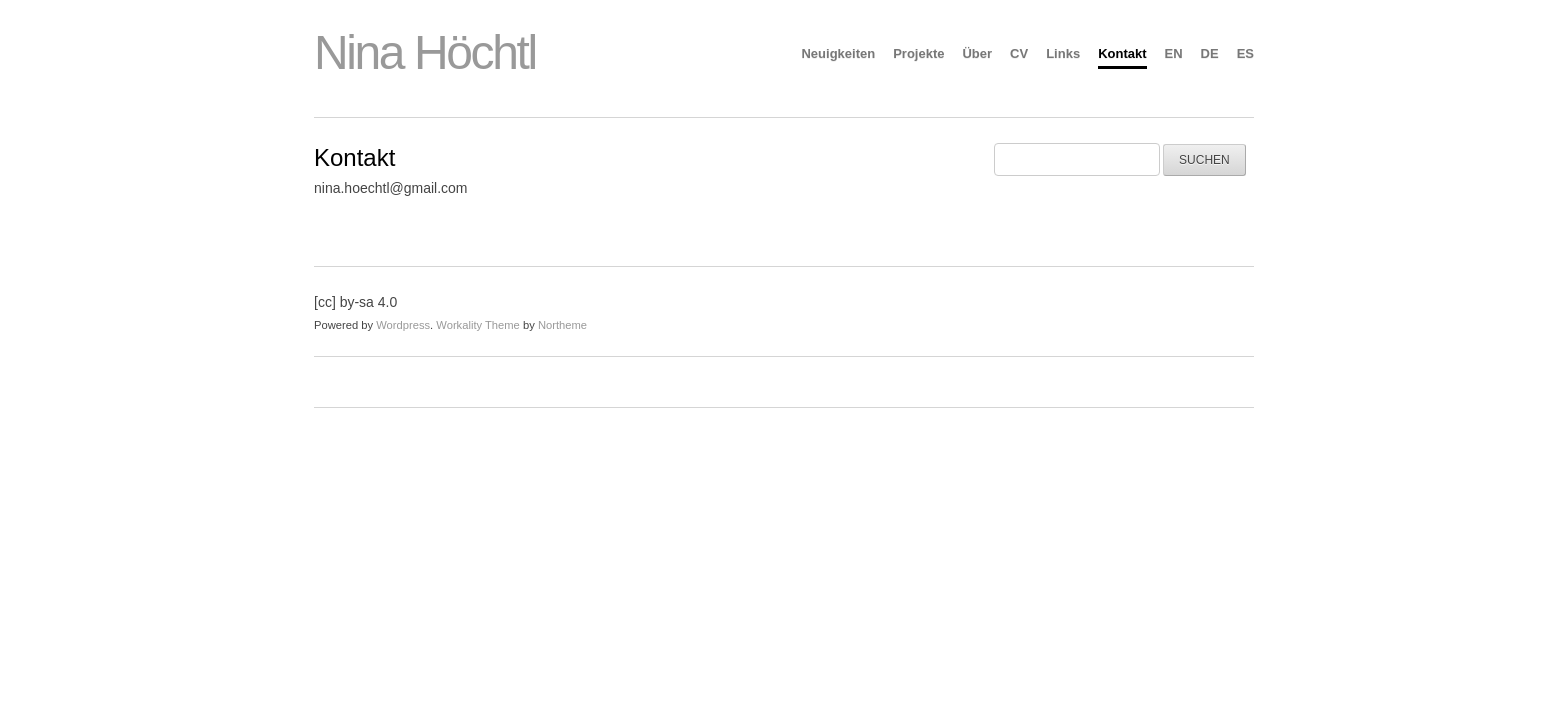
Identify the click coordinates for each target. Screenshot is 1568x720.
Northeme (562, 325)
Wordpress (403, 325)
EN (1174, 53)
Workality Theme (478, 325)
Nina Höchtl (425, 52)
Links (1063, 53)
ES (1245, 53)
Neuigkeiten (838, 53)
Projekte (918, 53)
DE (1210, 53)
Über (977, 53)
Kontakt (1122, 53)
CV (1019, 53)
